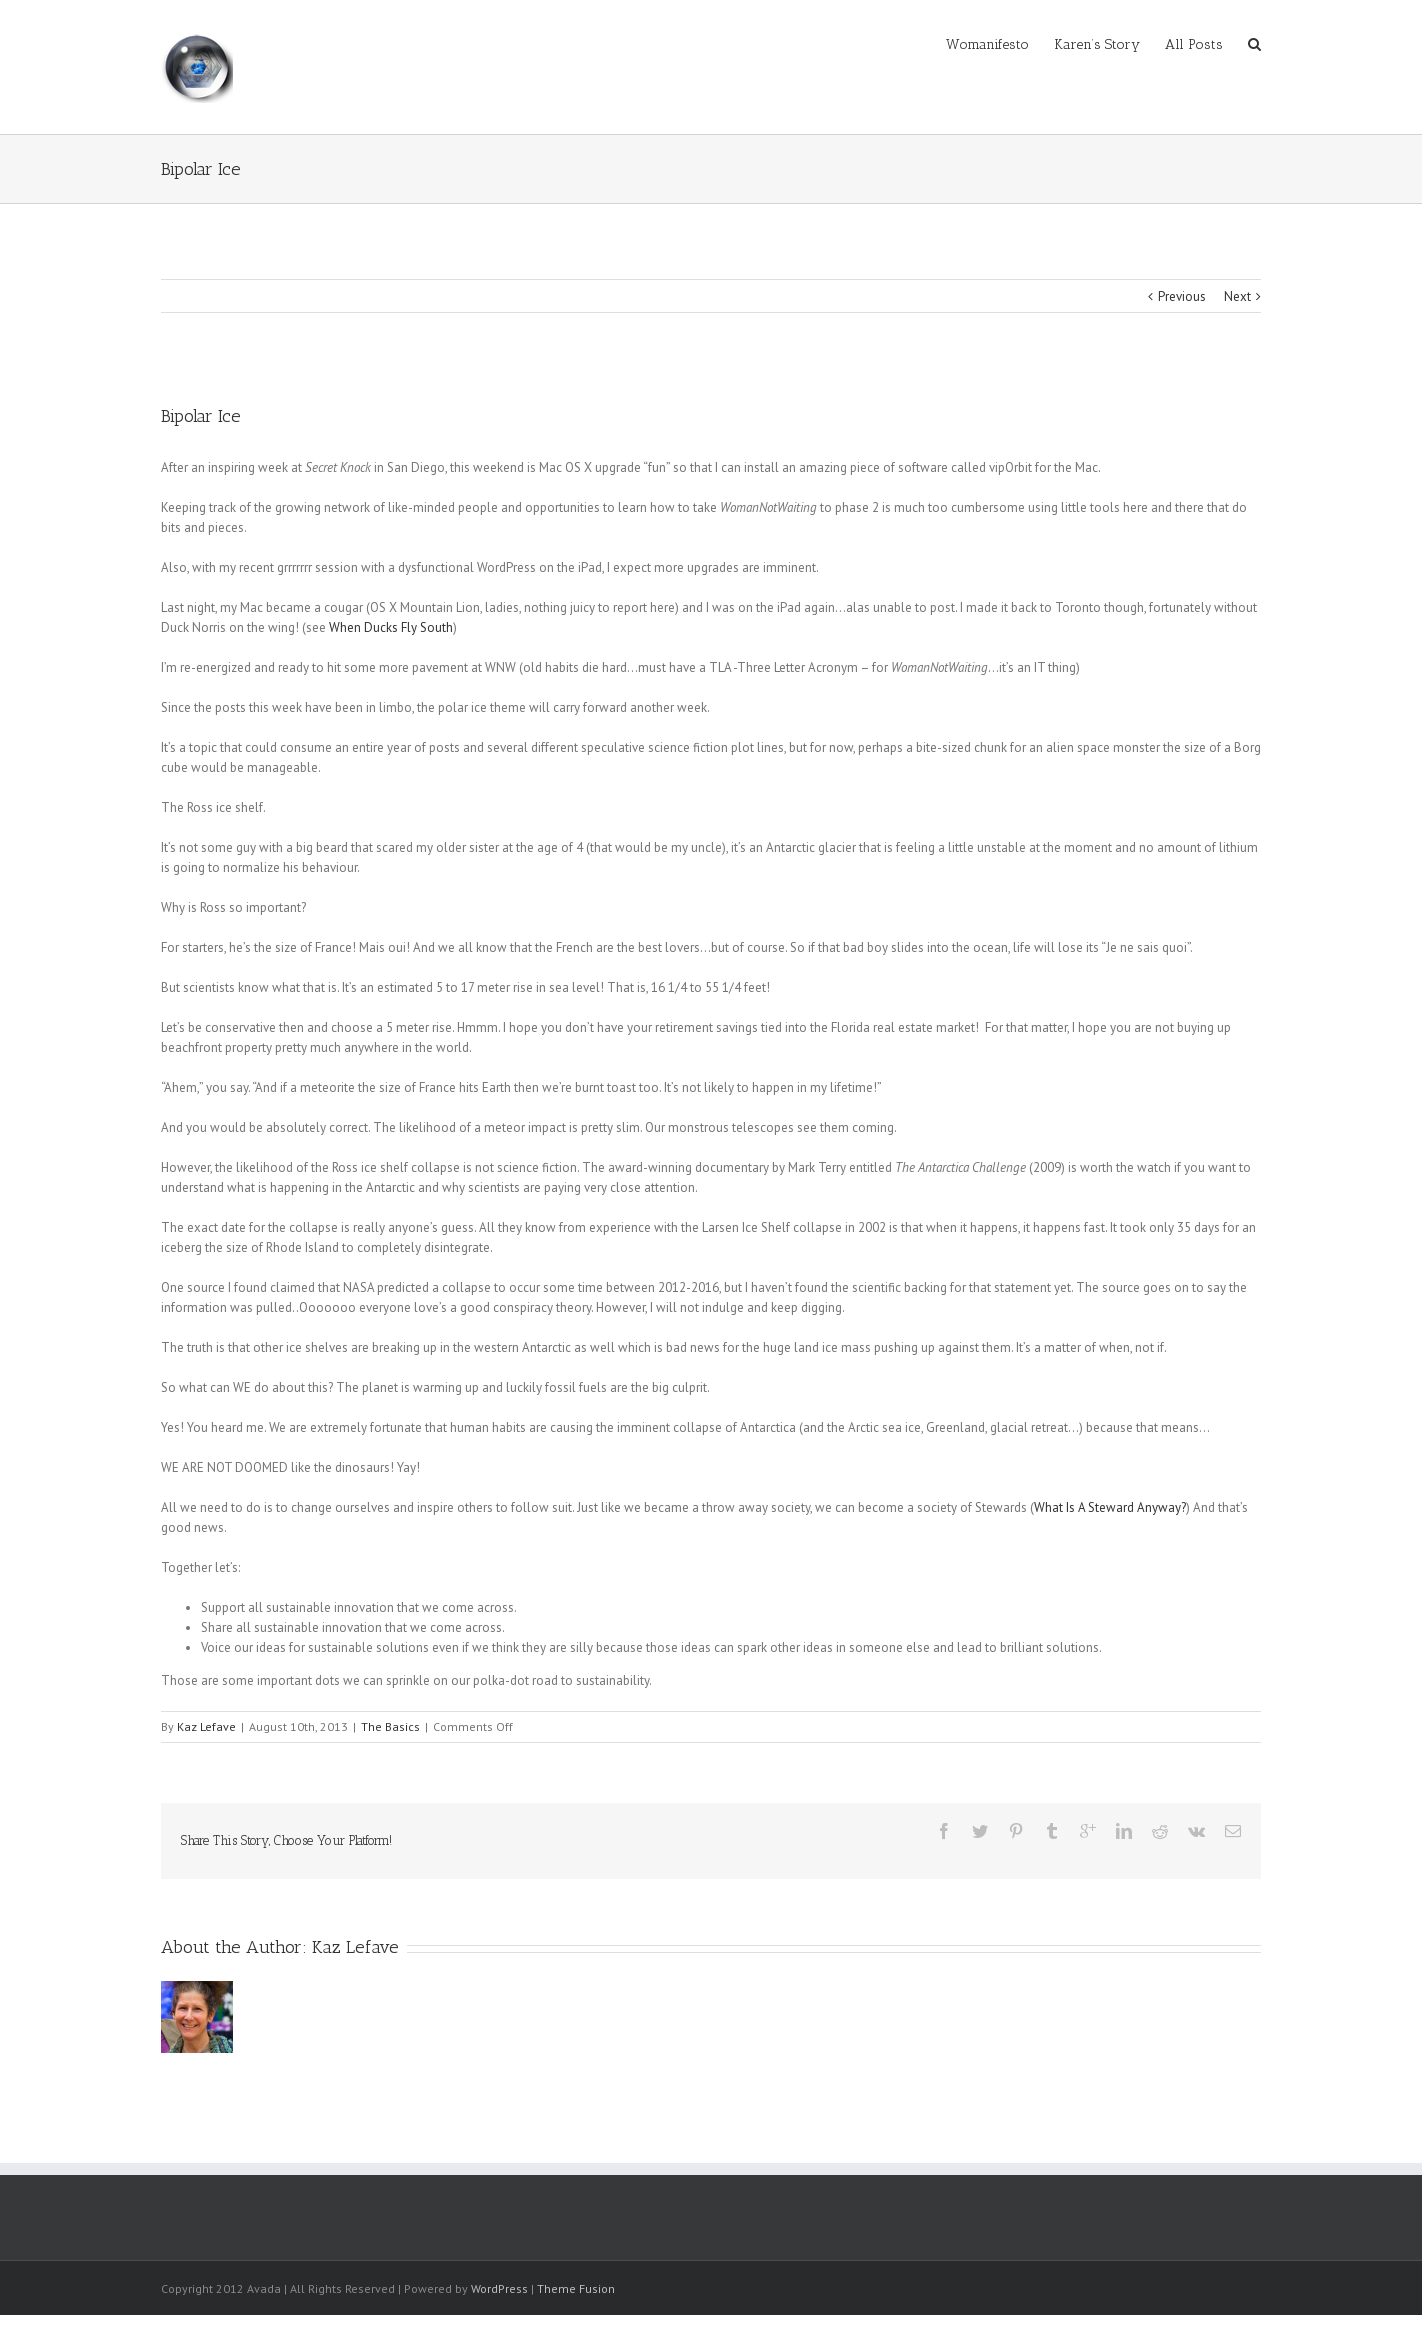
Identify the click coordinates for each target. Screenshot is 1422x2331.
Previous (1182, 296)
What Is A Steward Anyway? (1110, 1507)
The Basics (390, 1726)
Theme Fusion (576, 2288)
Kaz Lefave (206, 1726)
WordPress (499, 2288)
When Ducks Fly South (391, 627)
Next (1237, 296)
